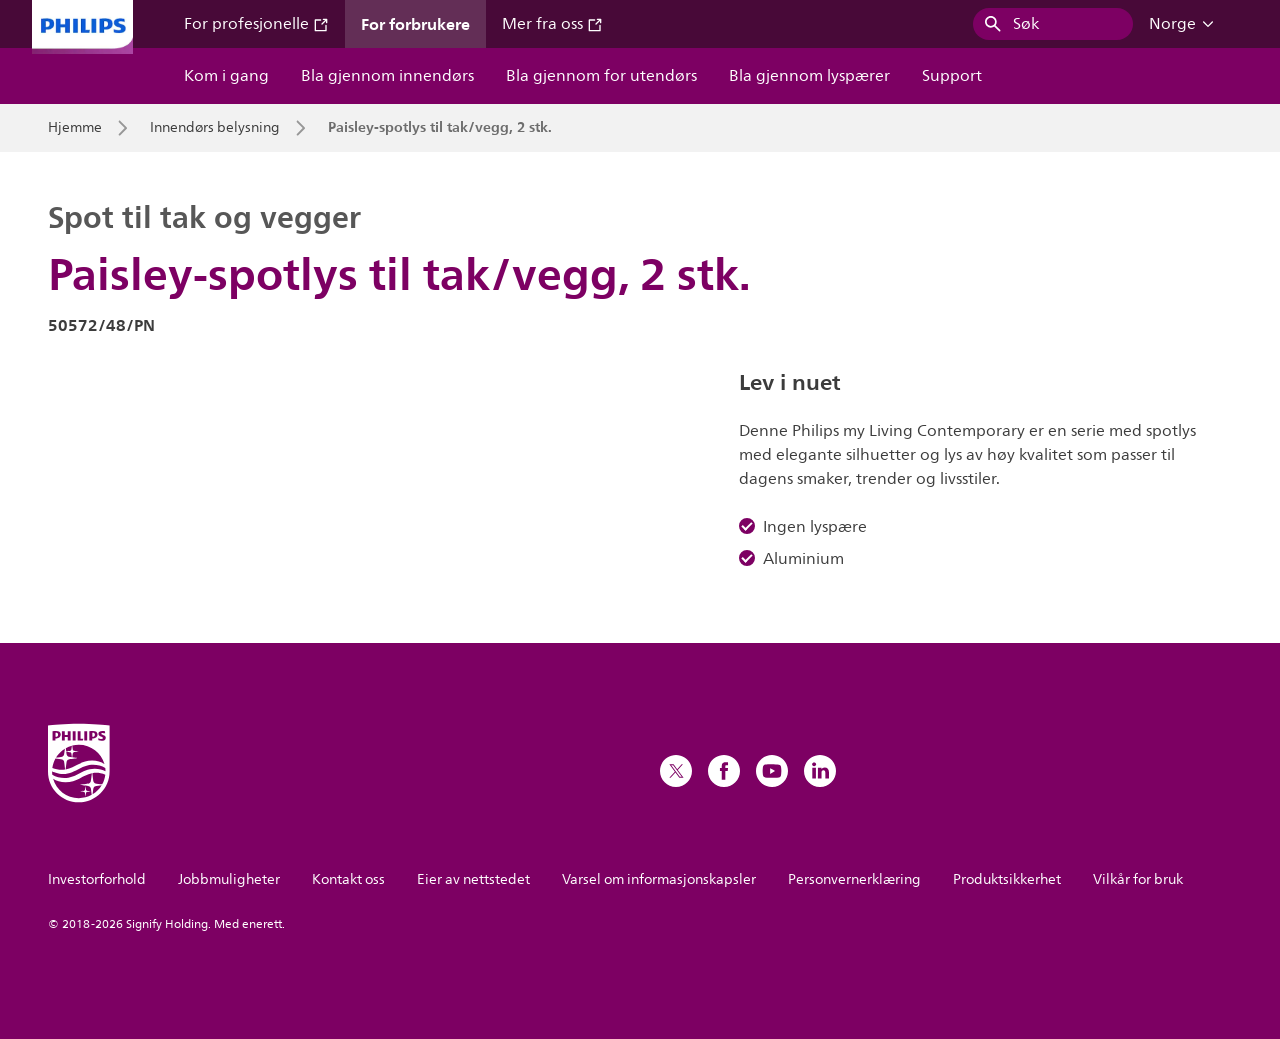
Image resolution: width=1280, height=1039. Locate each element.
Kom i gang (226, 76)
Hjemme (75, 128)
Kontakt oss (348, 879)
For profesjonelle (256, 24)
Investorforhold (97, 879)
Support (952, 76)
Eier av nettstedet (473, 879)
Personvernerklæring (854, 879)
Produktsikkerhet (1007, 879)
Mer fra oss (552, 24)
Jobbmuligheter (229, 879)
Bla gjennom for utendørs (601, 76)
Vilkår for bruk (1138, 879)
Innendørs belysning (215, 128)
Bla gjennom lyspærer (809, 76)
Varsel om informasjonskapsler (659, 879)
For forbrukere (415, 24)
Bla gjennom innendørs (387, 76)
